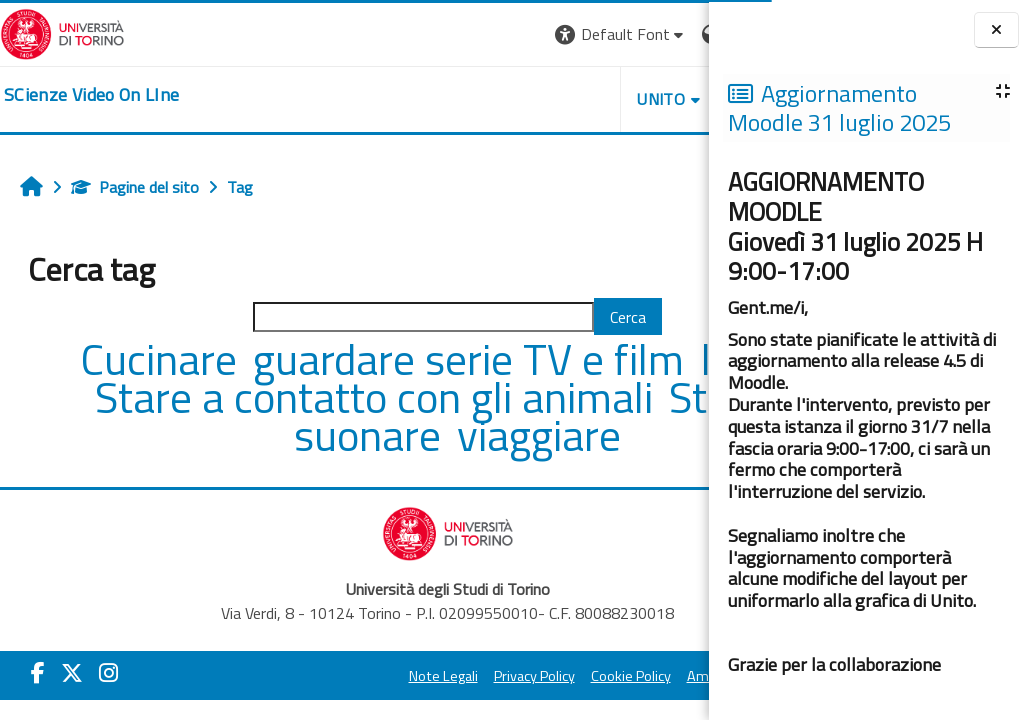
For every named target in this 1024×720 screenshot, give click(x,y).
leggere (154, 397)
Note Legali (342, 676)
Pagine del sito (135, 187)
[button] (434, 34)
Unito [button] (475, 99)
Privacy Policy (433, 676)
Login (674, 34)
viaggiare (602, 435)
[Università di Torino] (62, 32)
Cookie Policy (530, 676)
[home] (92, 95)
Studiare (269, 435)
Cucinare (145, 359)
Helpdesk (588, 99)
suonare (435, 435)
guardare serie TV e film (451, 359)
